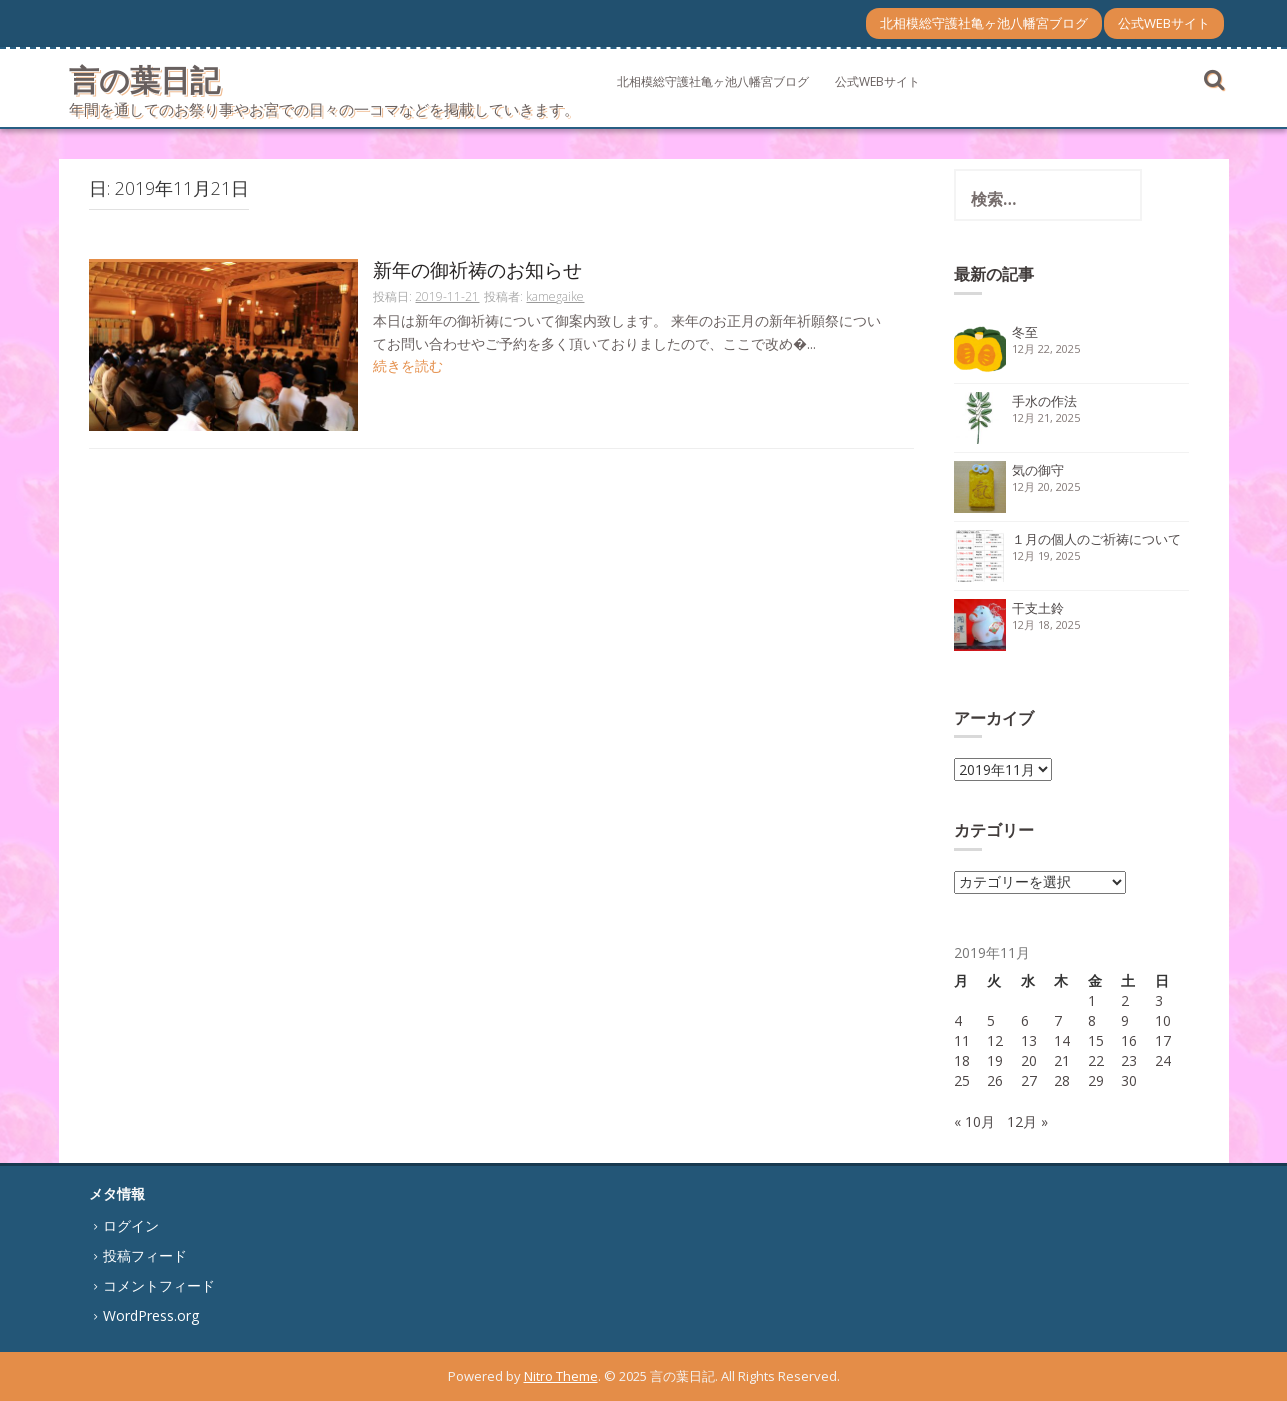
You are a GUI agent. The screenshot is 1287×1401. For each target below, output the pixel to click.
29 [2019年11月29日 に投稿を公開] (1096, 1080)
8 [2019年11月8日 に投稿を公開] (1092, 1020)
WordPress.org (151, 1315)
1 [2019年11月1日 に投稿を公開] (1092, 1000)
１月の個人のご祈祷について (1096, 539)
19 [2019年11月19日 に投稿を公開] (995, 1060)
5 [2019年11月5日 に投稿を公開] (991, 1020)
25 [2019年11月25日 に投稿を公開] (962, 1080)
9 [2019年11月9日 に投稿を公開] (1125, 1020)
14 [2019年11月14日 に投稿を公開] (1062, 1040)
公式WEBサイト (1164, 23)
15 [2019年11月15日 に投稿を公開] (1096, 1040)
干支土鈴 (1038, 608)
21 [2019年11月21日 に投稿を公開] (1062, 1060)
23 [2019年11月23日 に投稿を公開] (1129, 1060)
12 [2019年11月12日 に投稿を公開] (995, 1040)
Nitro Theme (561, 1376)
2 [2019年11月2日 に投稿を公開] (1125, 1000)
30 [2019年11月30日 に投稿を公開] (1129, 1080)
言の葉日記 (144, 79)
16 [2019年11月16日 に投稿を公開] (1129, 1040)
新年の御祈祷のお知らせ (477, 271)
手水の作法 (1044, 401)
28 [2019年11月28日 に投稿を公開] (1062, 1080)
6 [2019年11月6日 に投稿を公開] (1025, 1020)
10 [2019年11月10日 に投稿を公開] (1163, 1020)
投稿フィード (145, 1255)
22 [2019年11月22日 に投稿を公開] (1096, 1060)
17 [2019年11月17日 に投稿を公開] (1163, 1040)
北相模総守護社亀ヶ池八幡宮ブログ (984, 23)
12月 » (1027, 1121)
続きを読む (408, 365)
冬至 (1025, 332)
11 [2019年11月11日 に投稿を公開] (962, 1040)
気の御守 (1038, 470)
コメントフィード (159, 1285)
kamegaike (555, 296)
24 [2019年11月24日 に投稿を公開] (1163, 1060)
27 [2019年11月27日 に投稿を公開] (1029, 1080)
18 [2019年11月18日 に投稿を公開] (962, 1060)
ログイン (131, 1225)
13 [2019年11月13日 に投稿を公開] (1029, 1040)
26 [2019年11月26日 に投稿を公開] (995, 1080)
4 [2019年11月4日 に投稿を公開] (958, 1020)
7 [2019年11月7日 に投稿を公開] (1058, 1020)
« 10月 (974, 1121)
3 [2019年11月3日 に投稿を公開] (1159, 1000)
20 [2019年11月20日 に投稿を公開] (1029, 1060)
